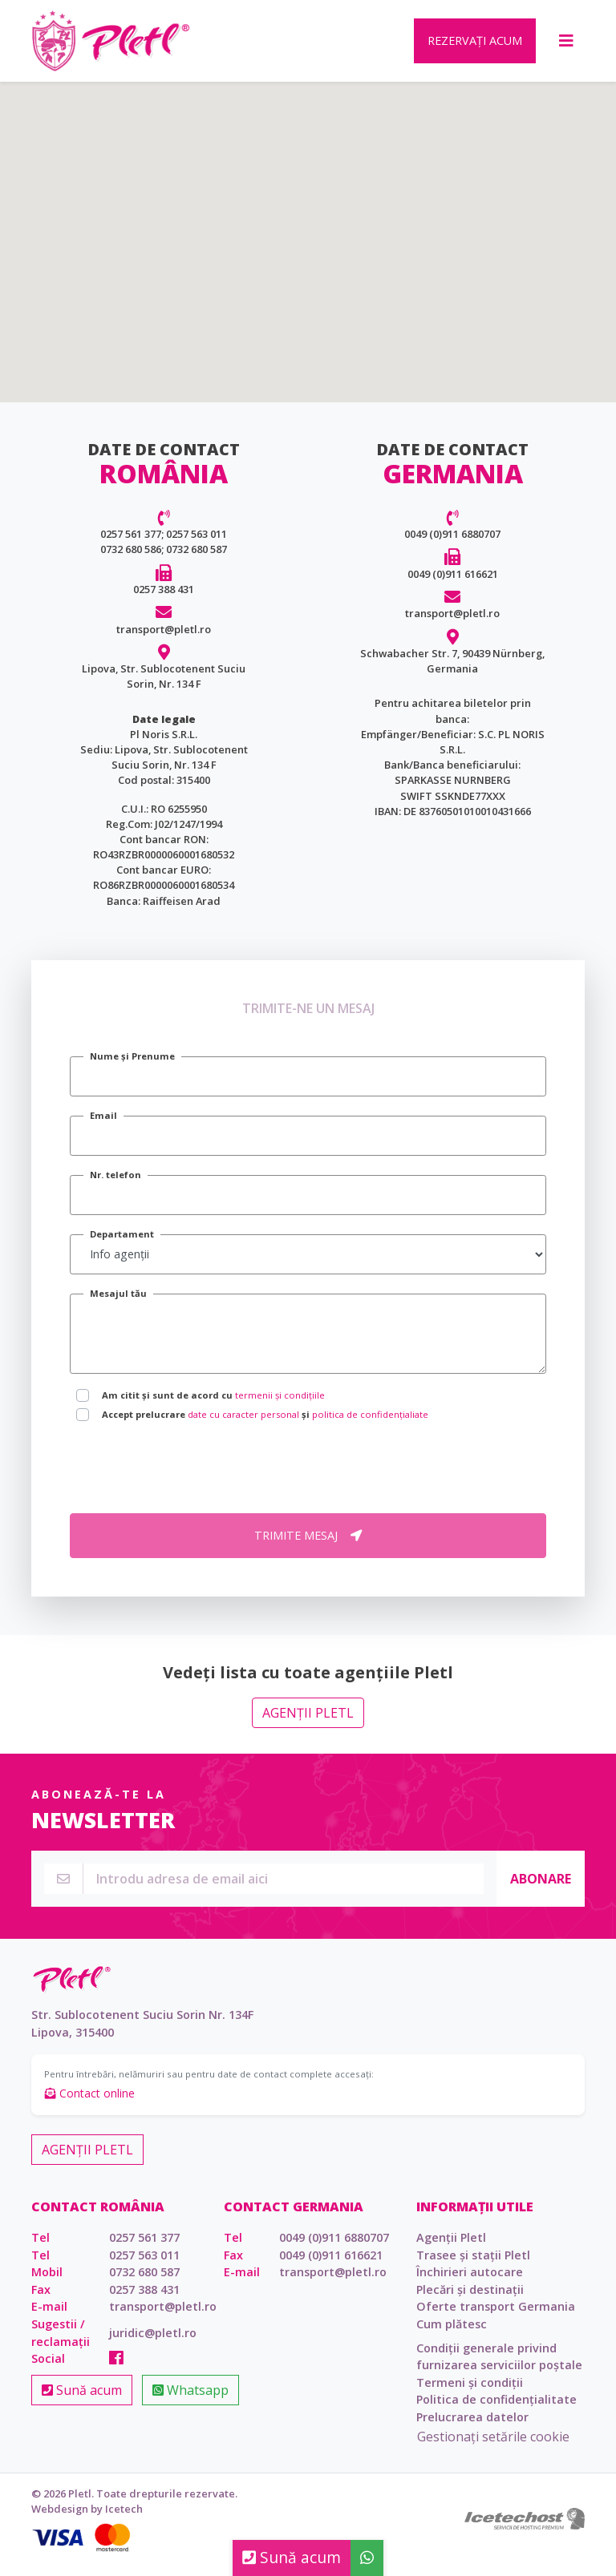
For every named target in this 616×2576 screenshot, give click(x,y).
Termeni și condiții (469, 2393)
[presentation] (192, 1480)
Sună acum (82, 2401)
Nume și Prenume (132, 1067)
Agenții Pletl (308, 1724)
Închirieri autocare (469, 2283)
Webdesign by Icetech (87, 2520)
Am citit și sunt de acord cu (213, 1406)
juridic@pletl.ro (153, 2344)
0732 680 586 (130, 560)
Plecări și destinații (470, 2300)
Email (103, 1126)
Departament (122, 1245)
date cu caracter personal (243, 1425)
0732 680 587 (196, 560)
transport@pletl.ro (163, 640)
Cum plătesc (451, 2335)
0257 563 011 (196, 545)
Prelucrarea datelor (472, 2428)
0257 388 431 (163, 600)
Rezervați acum (475, 46)
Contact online (90, 2104)
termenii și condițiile (280, 1406)
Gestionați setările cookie (493, 2448)
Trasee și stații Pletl (473, 2265)
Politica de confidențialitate (496, 2410)
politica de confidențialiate (370, 1425)
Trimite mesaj (308, 1546)
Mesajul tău (118, 1304)
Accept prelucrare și (265, 1425)
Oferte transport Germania (495, 2317)
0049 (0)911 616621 (452, 585)
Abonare (540, 1889)
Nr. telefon (115, 1186)
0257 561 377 (130, 545)
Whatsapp (190, 2401)
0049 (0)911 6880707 (452, 545)
